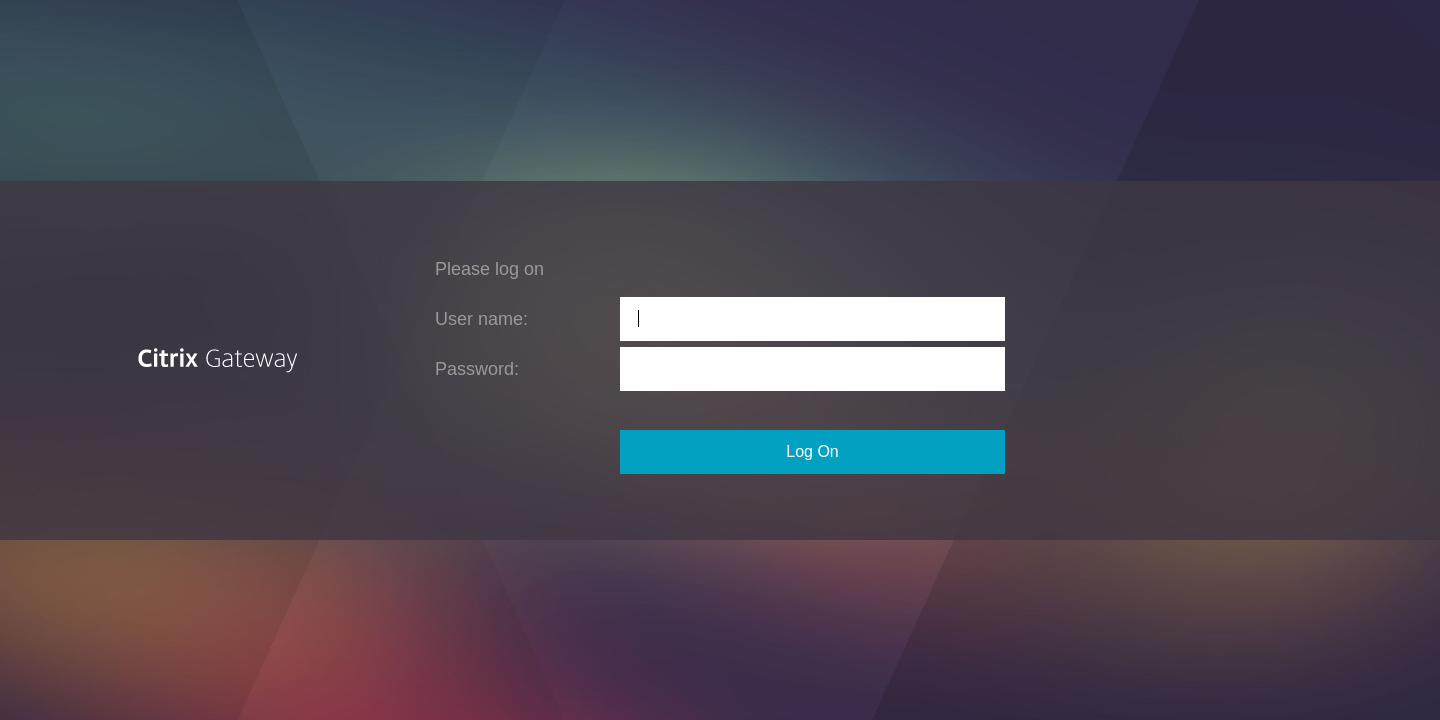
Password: (477, 369)
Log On (812, 451)
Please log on (489, 269)
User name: (481, 319)
